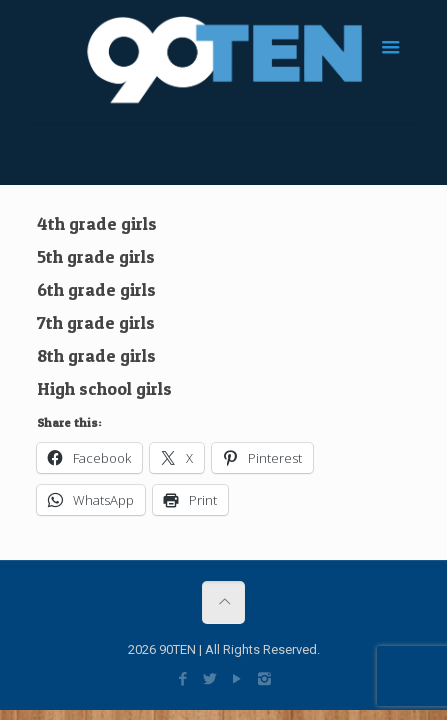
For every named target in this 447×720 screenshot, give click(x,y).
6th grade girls (96, 289)
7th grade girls (96, 322)
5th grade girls (96, 256)
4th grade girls (97, 223)
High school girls (104, 388)
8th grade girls (96, 355)
